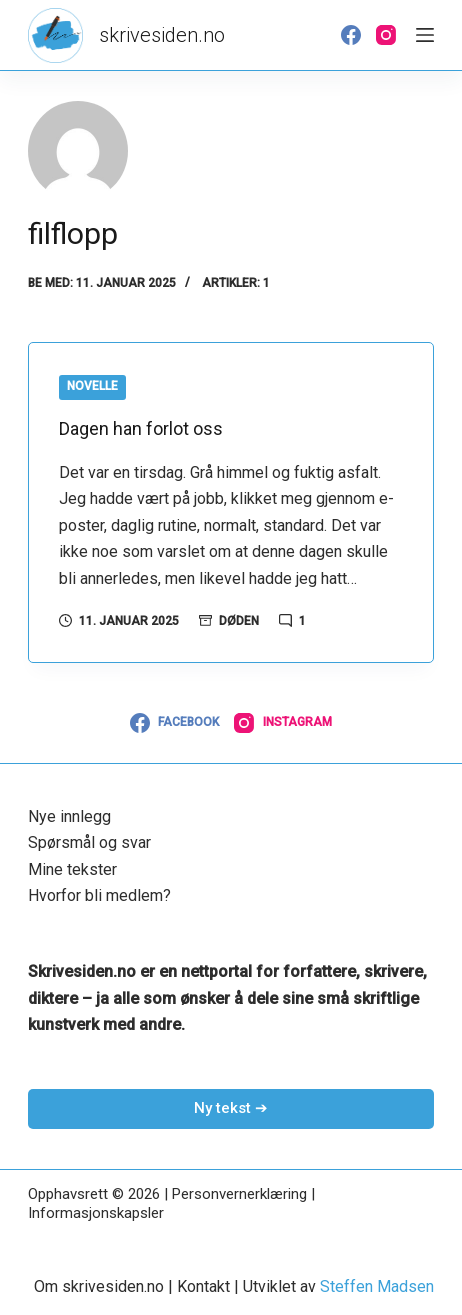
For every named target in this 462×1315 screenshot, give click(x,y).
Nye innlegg (69, 816)
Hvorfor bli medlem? (99, 895)
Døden (239, 621)
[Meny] (425, 35)
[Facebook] (351, 35)
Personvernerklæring (239, 1194)
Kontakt (203, 1286)
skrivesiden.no (162, 35)
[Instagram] (386, 35)
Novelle (92, 386)
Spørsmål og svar (89, 842)
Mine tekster (72, 869)
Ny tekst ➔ (231, 1108)
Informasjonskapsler (96, 1213)
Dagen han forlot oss (141, 428)
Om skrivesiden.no (99, 1286)
